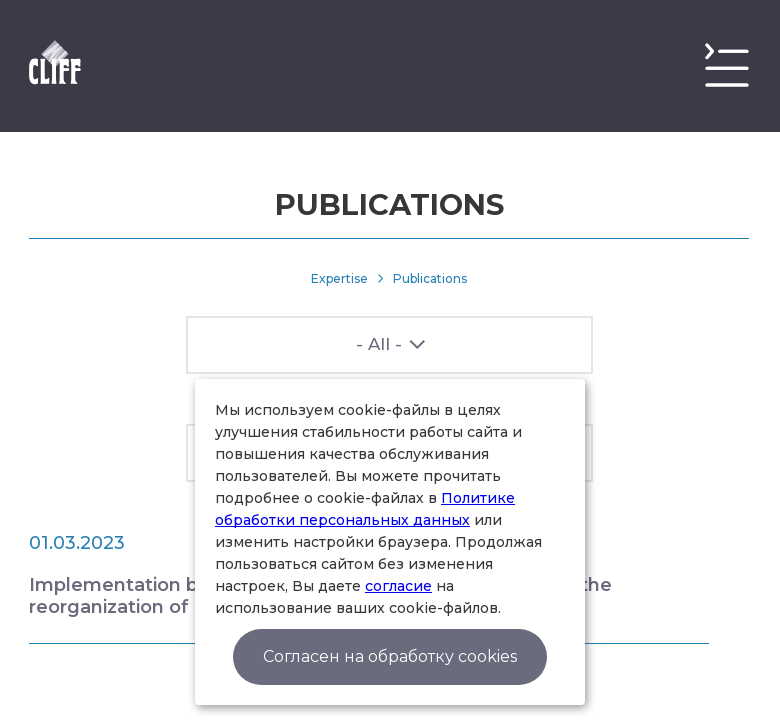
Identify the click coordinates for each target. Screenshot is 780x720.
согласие (398, 586)
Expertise (339, 278)
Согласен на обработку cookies (390, 656)
